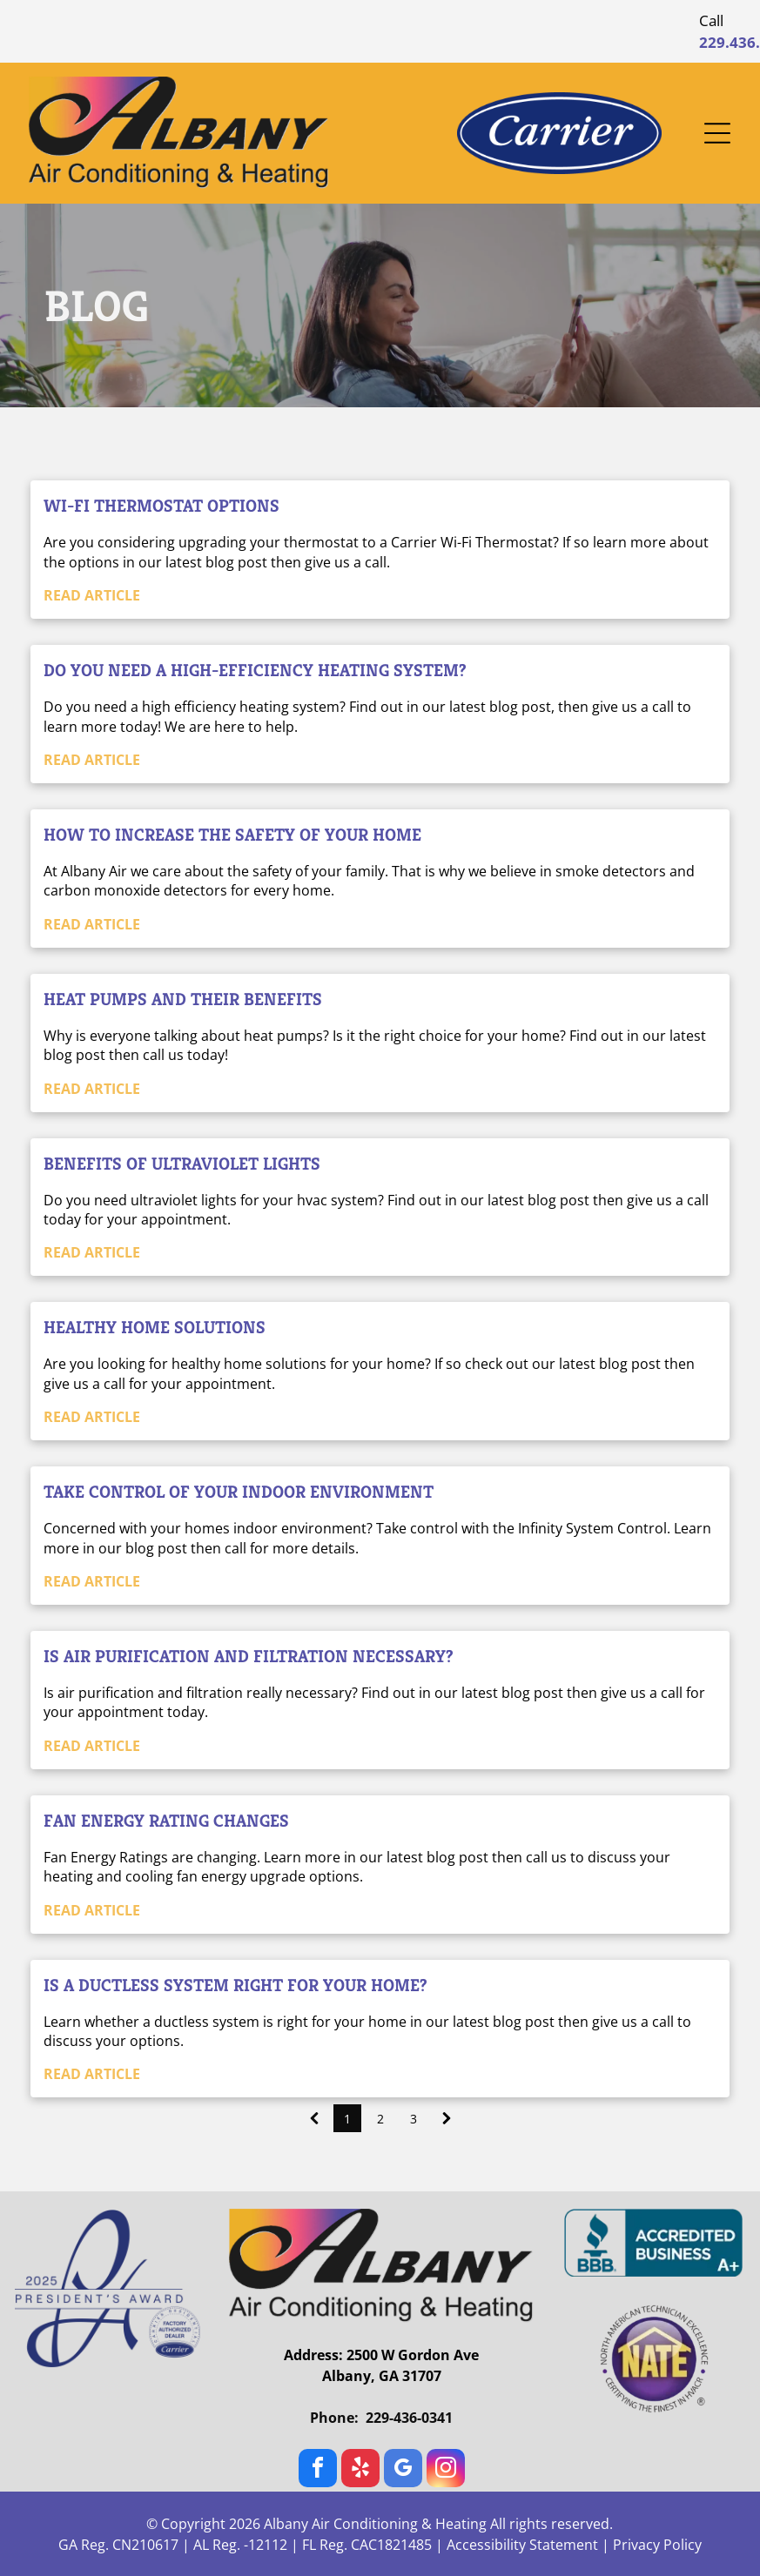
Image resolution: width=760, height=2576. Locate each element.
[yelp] (360, 2470)
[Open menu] (717, 133)
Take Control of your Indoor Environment (239, 1492)
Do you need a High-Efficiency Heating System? (255, 670)
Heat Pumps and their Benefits (183, 999)
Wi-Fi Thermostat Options (161, 506)
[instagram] (446, 2470)
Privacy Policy (657, 2544)
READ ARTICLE (92, 595)
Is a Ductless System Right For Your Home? (235, 1985)
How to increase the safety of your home (232, 835)
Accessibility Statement (522, 2544)
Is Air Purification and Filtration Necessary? (249, 1656)
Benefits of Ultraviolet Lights (182, 1164)
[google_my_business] (403, 2470)
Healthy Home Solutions (155, 1327)
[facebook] (318, 2470)
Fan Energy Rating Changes (166, 1821)
